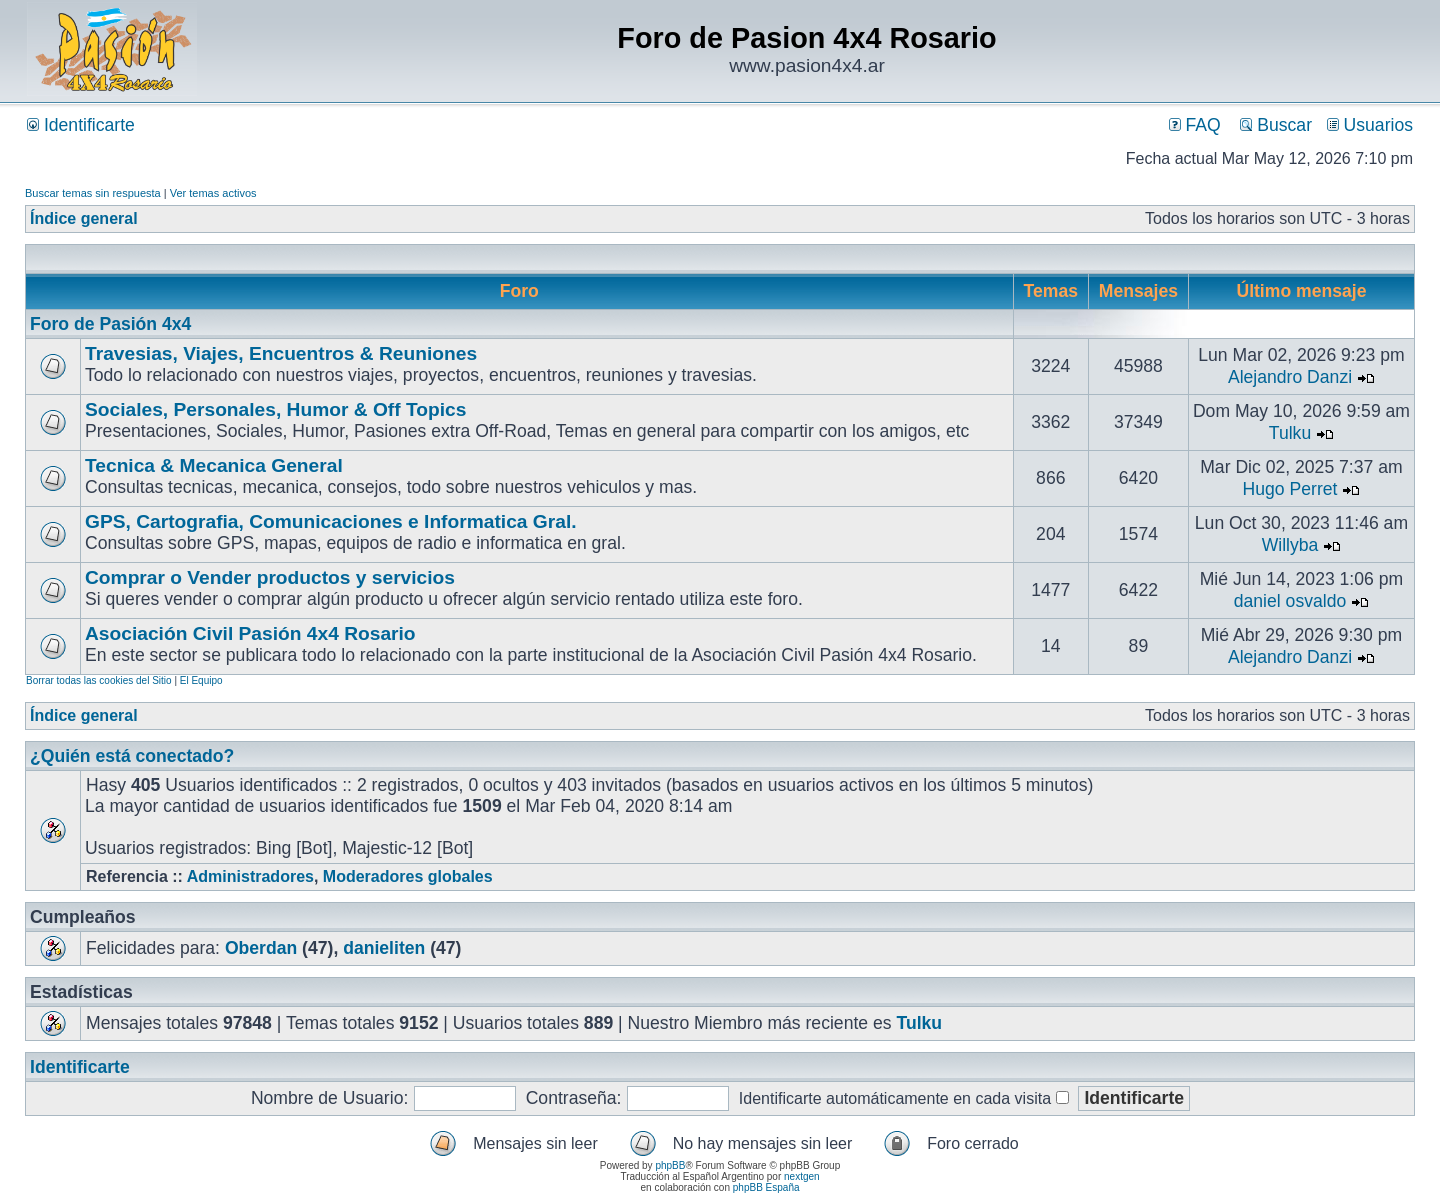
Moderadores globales (408, 876)
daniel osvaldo (1290, 601)
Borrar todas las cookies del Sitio (99, 680)
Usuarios (1370, 125)
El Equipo (201, 680)
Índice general (84, 218)
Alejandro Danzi (1290, 377)
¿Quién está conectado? (132, 756)
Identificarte (81, 125)
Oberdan (261, 948)
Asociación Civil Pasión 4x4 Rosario (250, 633)
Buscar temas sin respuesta (93, 193)
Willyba (1290, 545)
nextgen (802, 1176)
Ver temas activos (213, 193)
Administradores (250, 876)
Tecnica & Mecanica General (214, 465)
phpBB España (766, 1187)
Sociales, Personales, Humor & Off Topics (275, 409)
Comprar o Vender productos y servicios (270, 577)
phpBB (670, 1165)
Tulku (1290, 433)
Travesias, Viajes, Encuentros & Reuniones (281, 353)
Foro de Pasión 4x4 (110, 324)
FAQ (1195, 125)
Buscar (1276, 125)
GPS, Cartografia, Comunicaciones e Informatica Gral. (331, 521)
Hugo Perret (1290, 489)
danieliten (384, 948)
